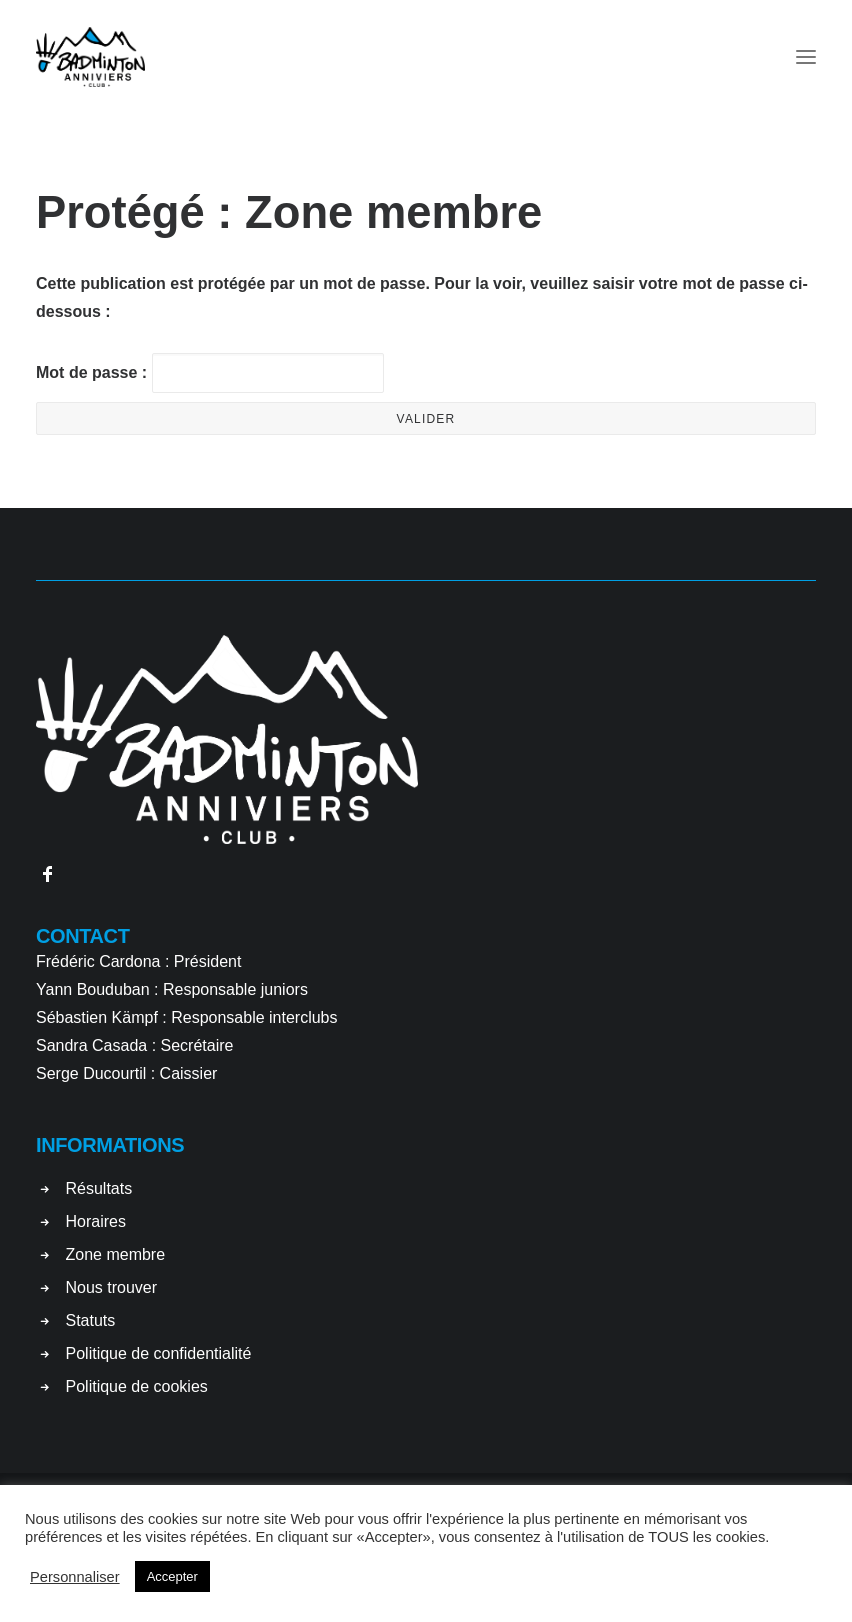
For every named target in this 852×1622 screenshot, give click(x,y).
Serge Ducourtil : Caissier (126, 1073)
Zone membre (116, 1254)
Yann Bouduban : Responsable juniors (172, 989)
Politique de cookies (137, 1386)
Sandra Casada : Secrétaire (134, 1045)
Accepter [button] (172, 1576)
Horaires (96, 1221)
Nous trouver (112, 1287)
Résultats (99, 1188)
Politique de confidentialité (159, 1353)
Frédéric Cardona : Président (138, 961)
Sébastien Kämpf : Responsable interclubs (187, 1017)
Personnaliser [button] (75, 1577)
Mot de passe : (210, 372)
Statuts (91, 1320)
